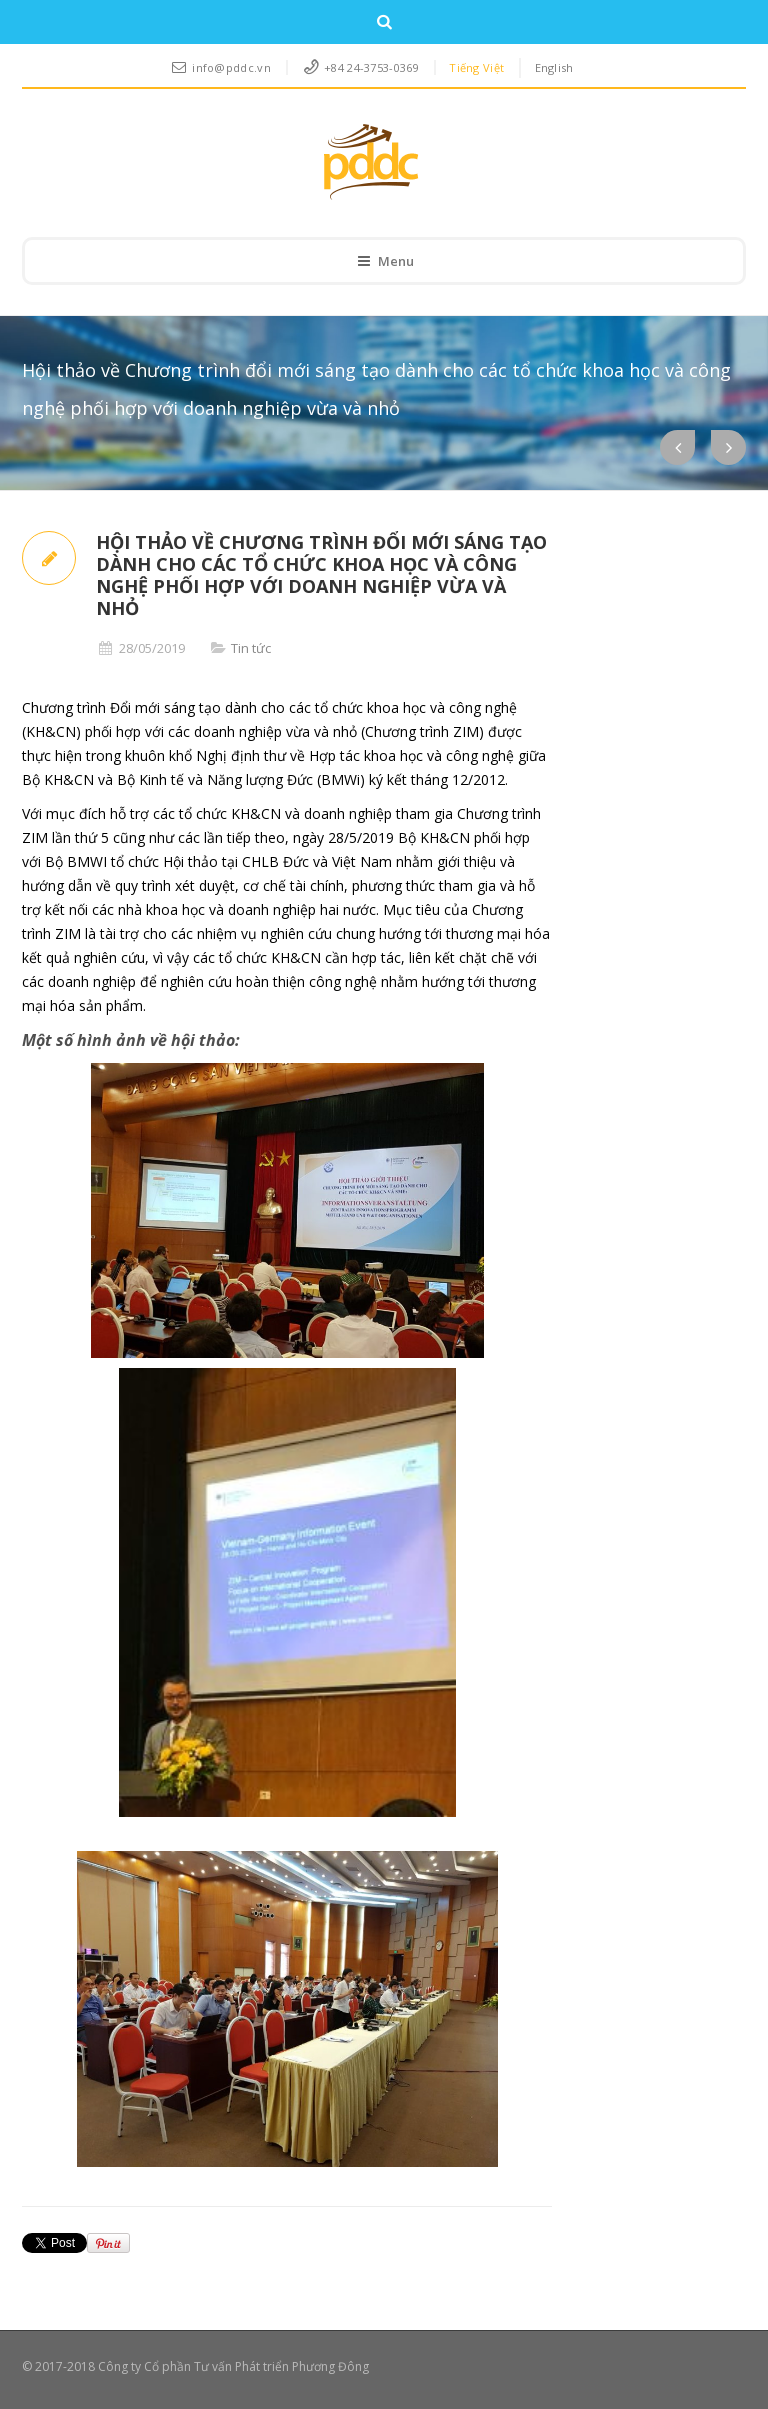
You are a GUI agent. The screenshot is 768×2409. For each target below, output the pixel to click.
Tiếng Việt (476, 67)
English (554, 67)
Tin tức (251, 648)
